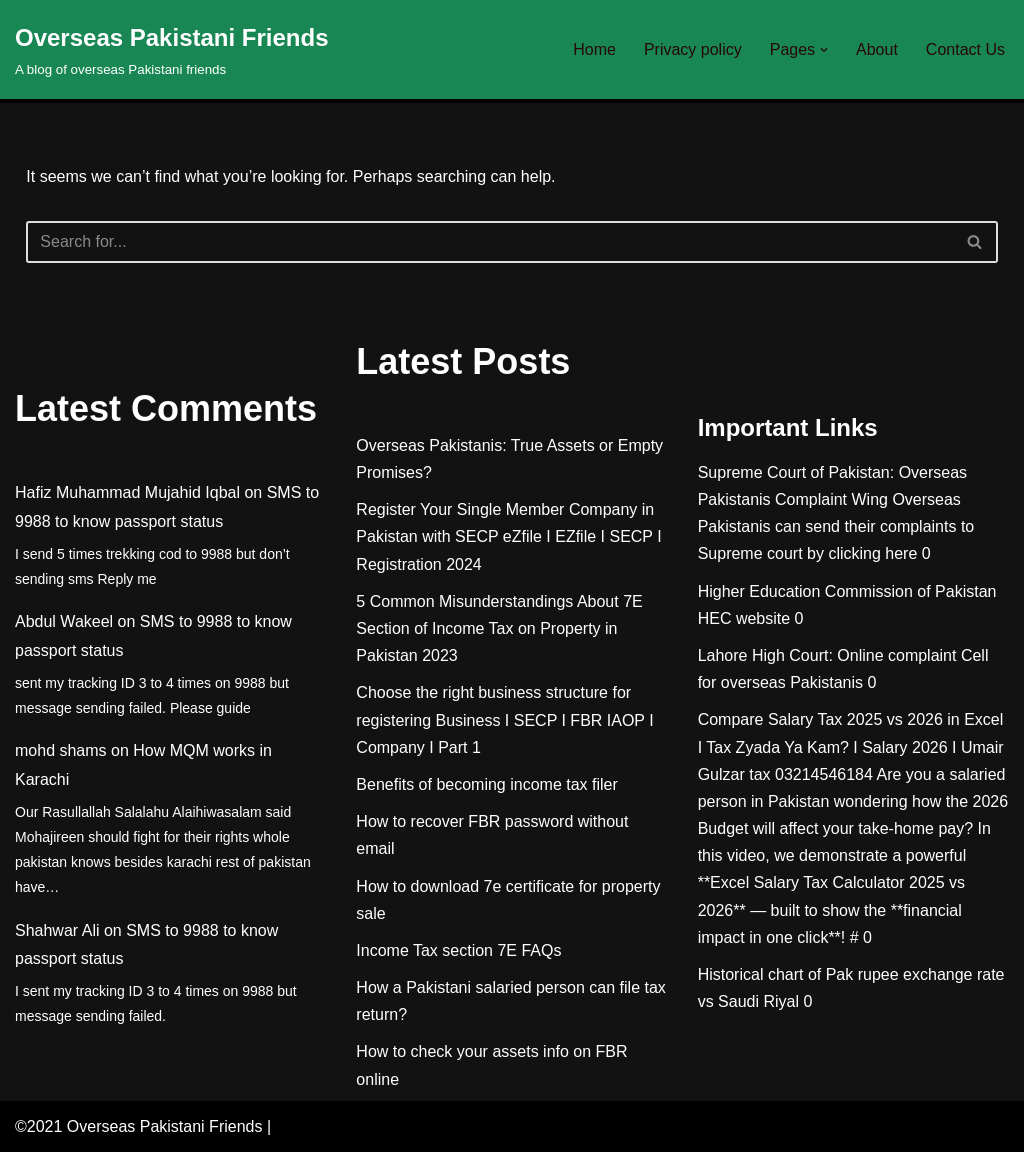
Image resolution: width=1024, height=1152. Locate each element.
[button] (824, 50)
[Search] (489, 242)
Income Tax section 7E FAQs (458, 950)
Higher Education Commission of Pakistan (847, 591)
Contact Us (965, 49)
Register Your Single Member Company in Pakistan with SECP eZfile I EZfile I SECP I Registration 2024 (508, 536)
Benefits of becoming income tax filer (486, 784)
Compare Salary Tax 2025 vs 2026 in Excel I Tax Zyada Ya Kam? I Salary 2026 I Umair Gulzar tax (851, 746)
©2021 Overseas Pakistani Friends (138, 1126)
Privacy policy (693, 49)
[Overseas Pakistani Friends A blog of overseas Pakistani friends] (172, 49)
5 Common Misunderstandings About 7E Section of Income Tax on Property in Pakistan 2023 (499, 628)
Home (594, 49)
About (877, 49)
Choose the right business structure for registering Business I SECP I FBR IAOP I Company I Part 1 (504, 719)
